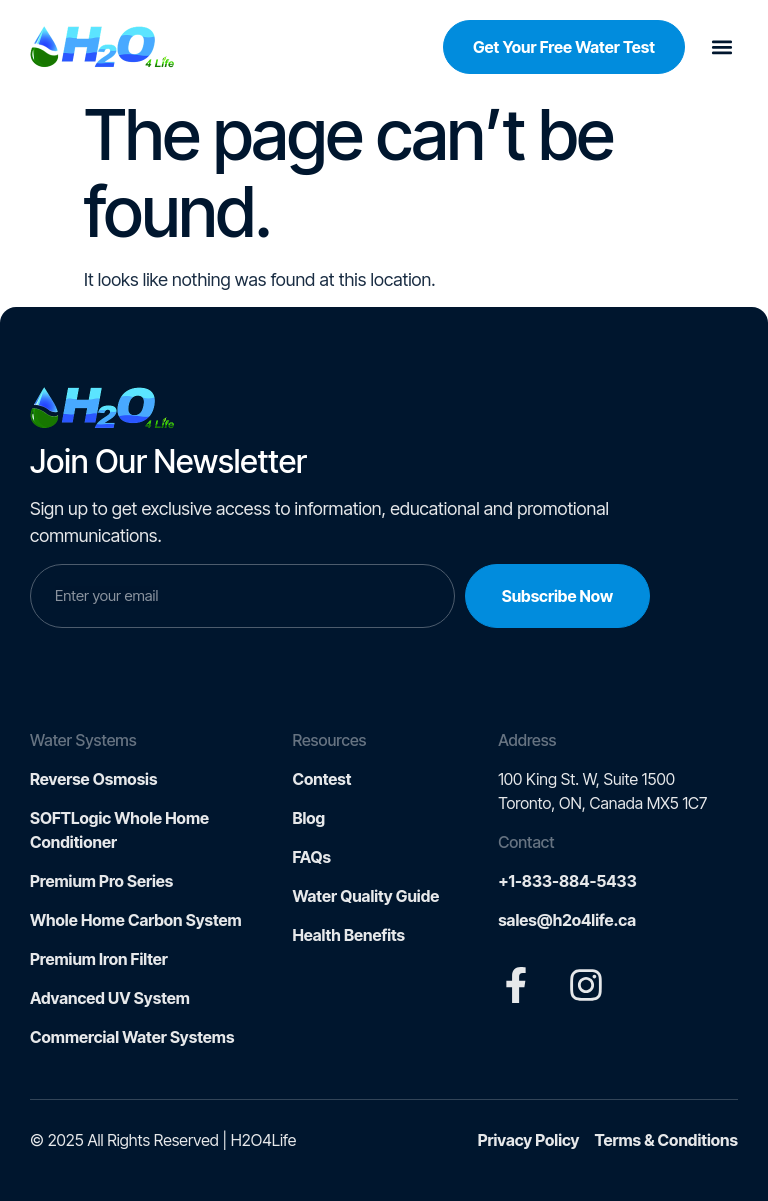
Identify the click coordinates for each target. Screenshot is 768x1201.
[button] (721, 47)
